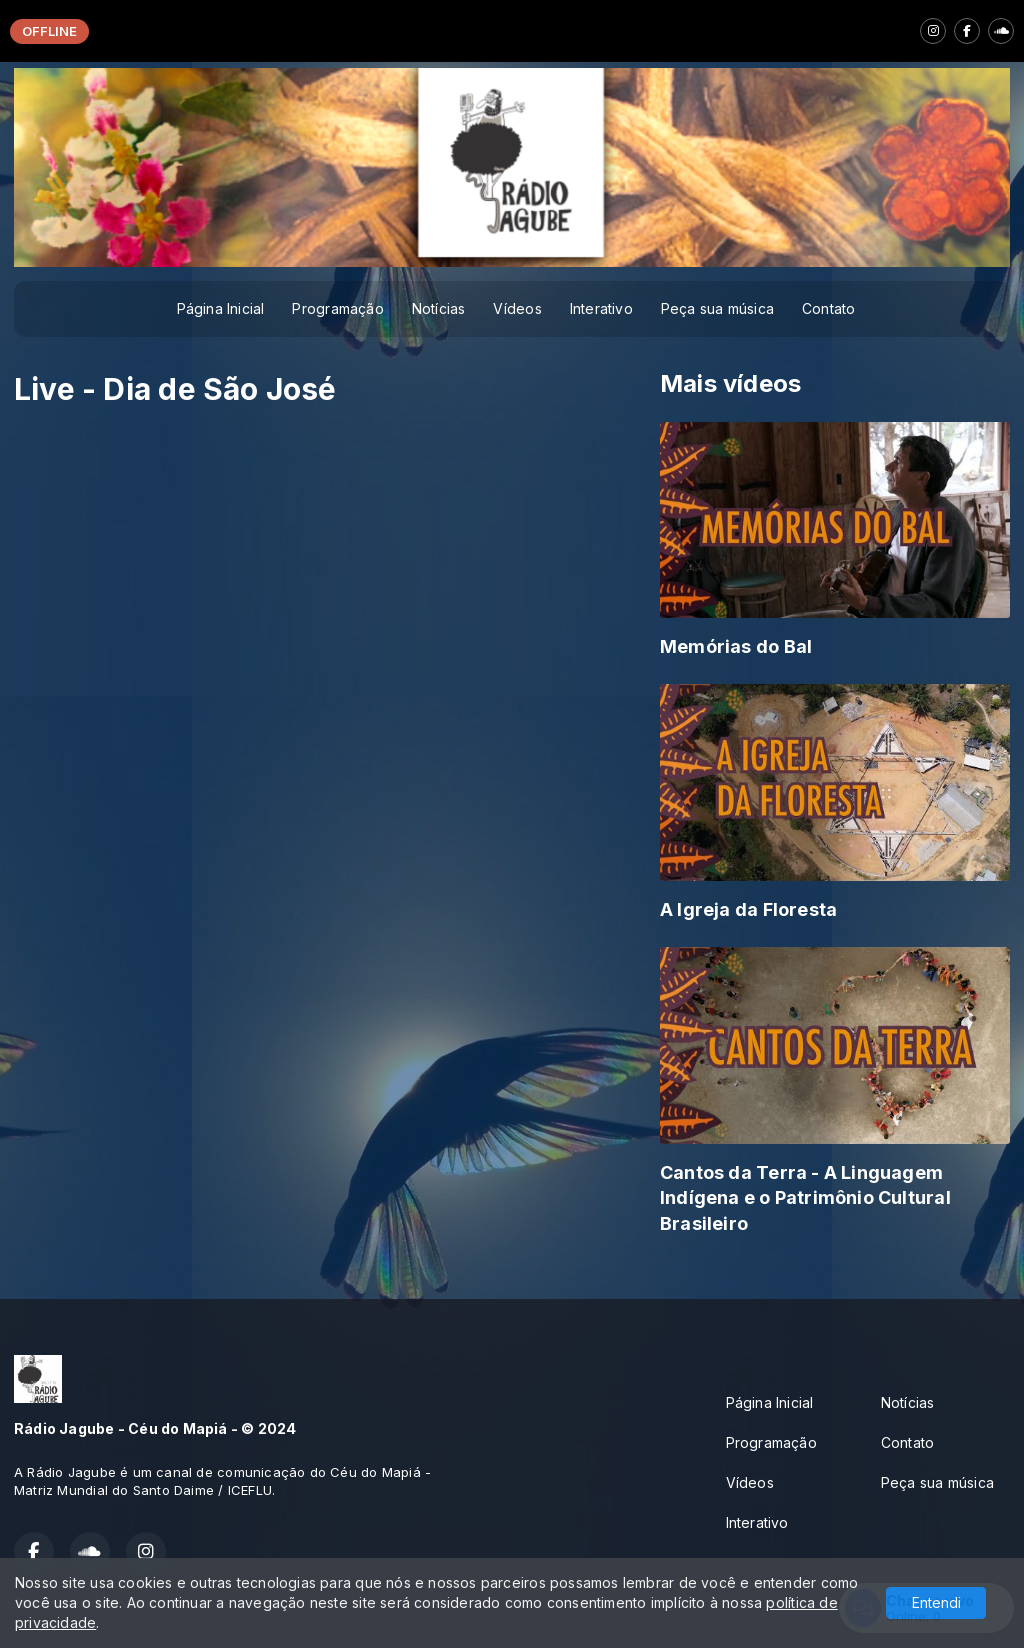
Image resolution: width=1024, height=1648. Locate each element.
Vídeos (517, 308)
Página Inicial (221, 308)
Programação (337, 308)
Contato (828, 308)
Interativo (601, 308)
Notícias (439, 308)
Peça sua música (717, 308)
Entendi (936, 1602)
